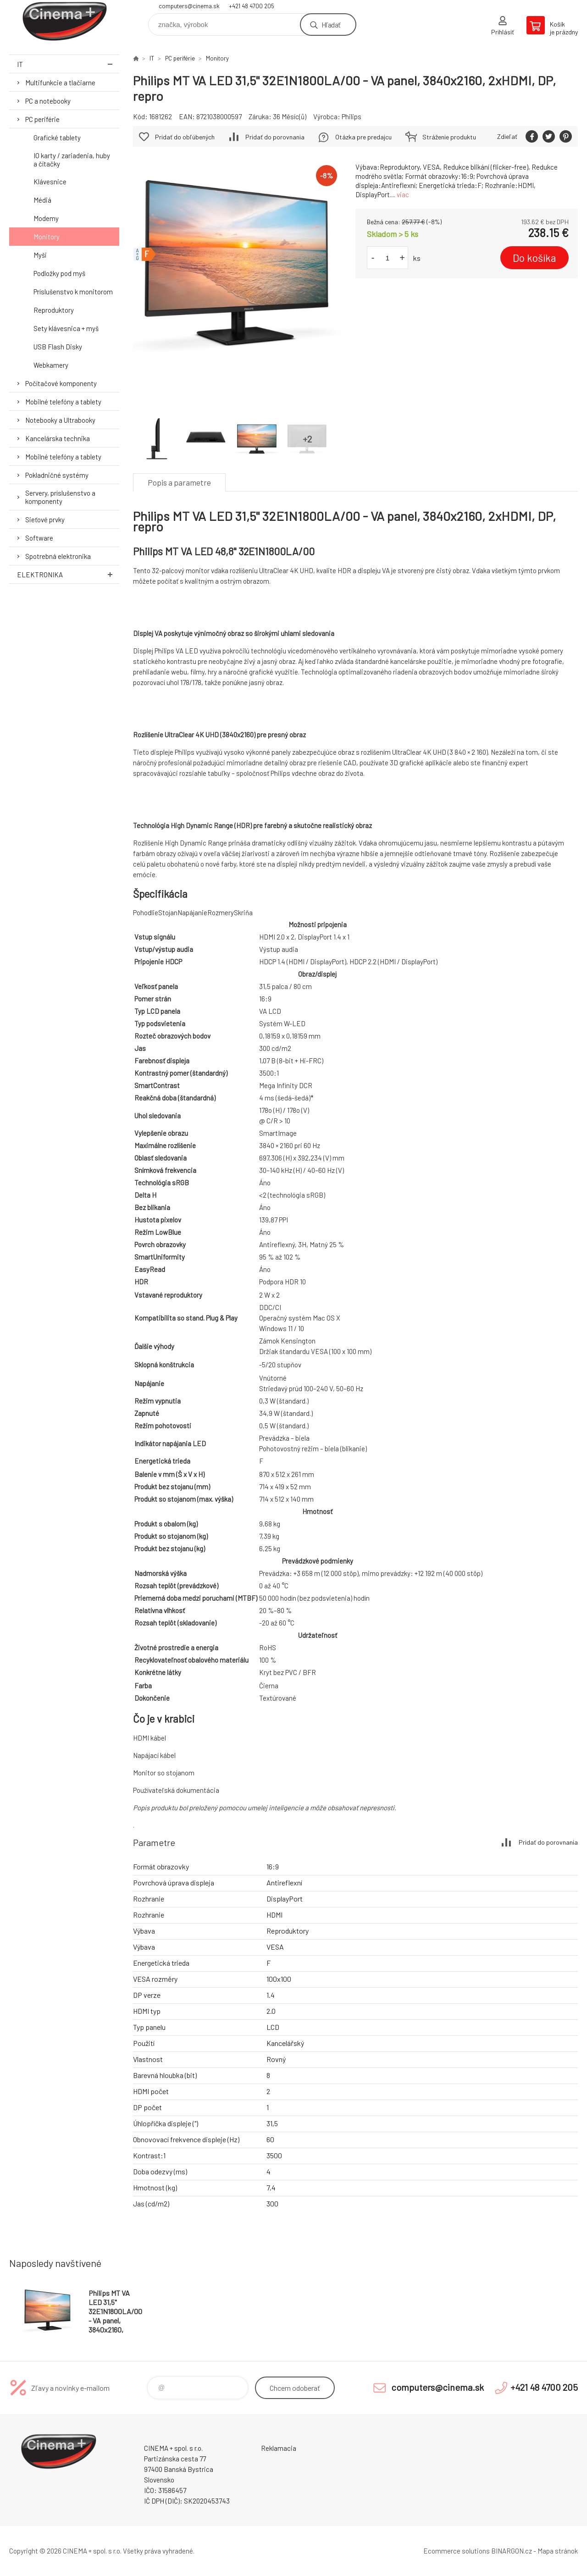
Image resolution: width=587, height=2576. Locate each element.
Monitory (46, 236)
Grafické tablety (57, 137)
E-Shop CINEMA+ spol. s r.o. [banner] (64, 21)
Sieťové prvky (45, 519)
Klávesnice (49, 181)
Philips (351, 116)
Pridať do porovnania (275, 137)
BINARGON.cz (511, 2551)
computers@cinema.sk (189, 6)
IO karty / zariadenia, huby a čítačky (71, 159)
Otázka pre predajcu (363, 137)
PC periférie (42, 119)
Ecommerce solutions (456, 2551)
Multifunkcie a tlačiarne (60, 82)
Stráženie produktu (449, 137)
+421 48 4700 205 (251, 6)
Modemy (46, 218)
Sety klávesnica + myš (66, 328)
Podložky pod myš (59, 273)
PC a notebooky (48, 101)
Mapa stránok (557, 2551)
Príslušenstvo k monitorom (73, 291)
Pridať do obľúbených (185, 137)
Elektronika (68, 574)
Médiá (42, 200)
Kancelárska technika (57, 438)
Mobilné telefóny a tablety (63, 402)
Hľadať (330, 24)
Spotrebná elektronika (58, 556)
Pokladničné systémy (57, 475)
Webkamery (50, 365)
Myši (40, 255)
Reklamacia (278, 2448)
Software (39, 538)
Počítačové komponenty (61, 383)
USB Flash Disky (57, 347)
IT (68, 64)
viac (403, 194)
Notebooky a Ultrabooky (60, 420)
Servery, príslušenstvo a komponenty (60, 497)
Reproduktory (53, 310)
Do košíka (534, 257)
